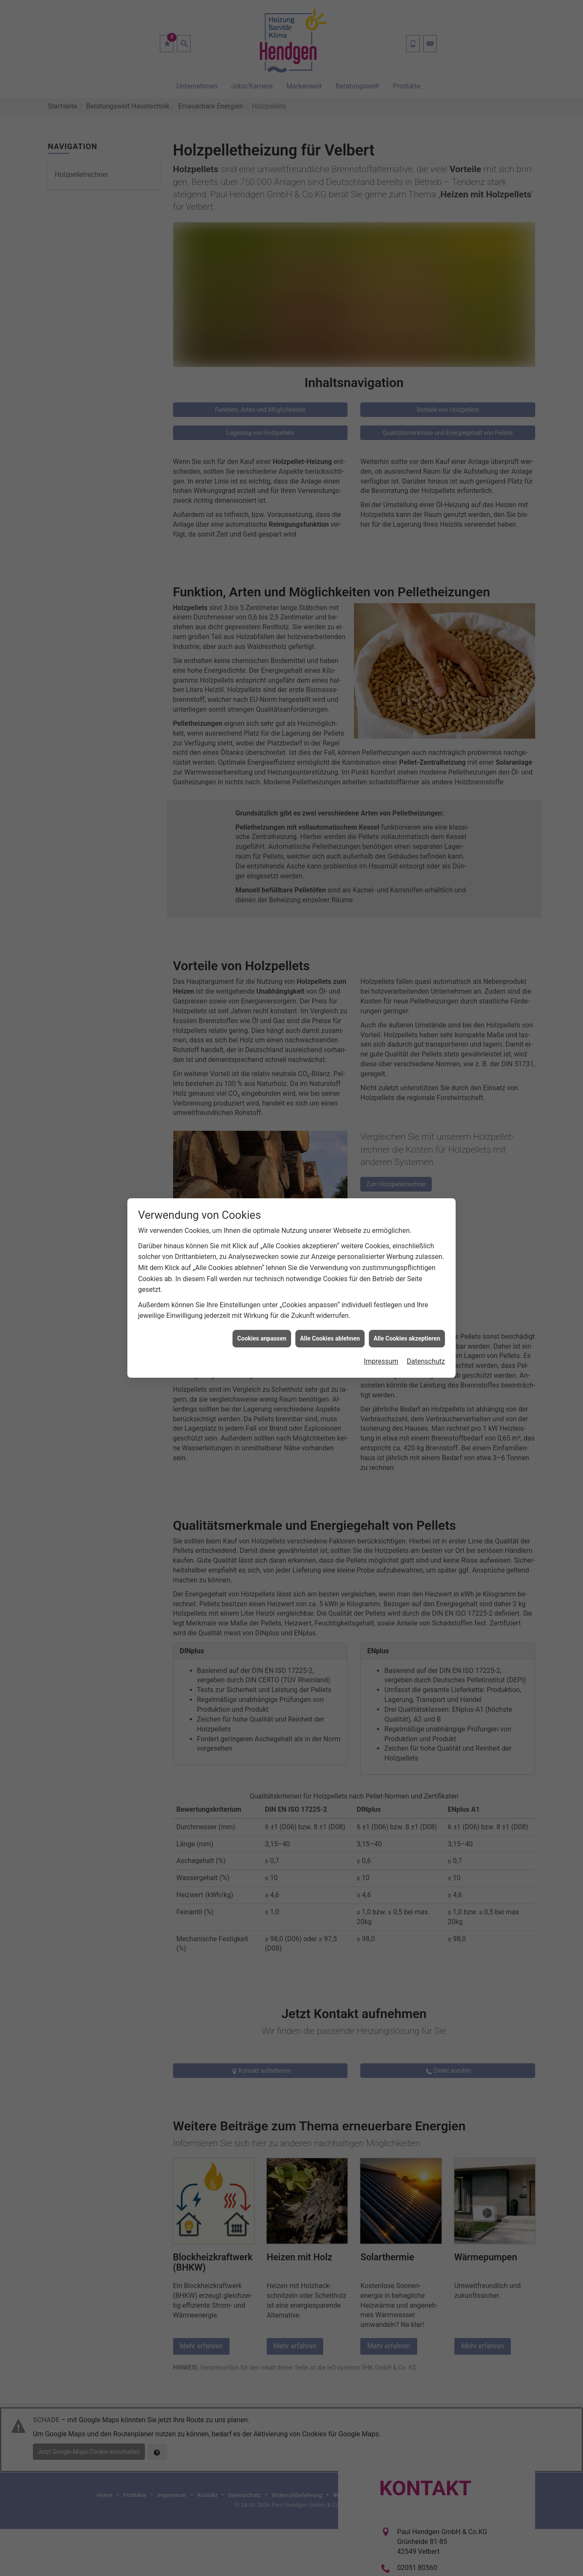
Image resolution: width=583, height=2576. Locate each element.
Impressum (381, 1298)
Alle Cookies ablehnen (330, 1275)
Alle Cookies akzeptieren (407, 1275)
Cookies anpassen (261, 1275)
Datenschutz (426, 1298)
